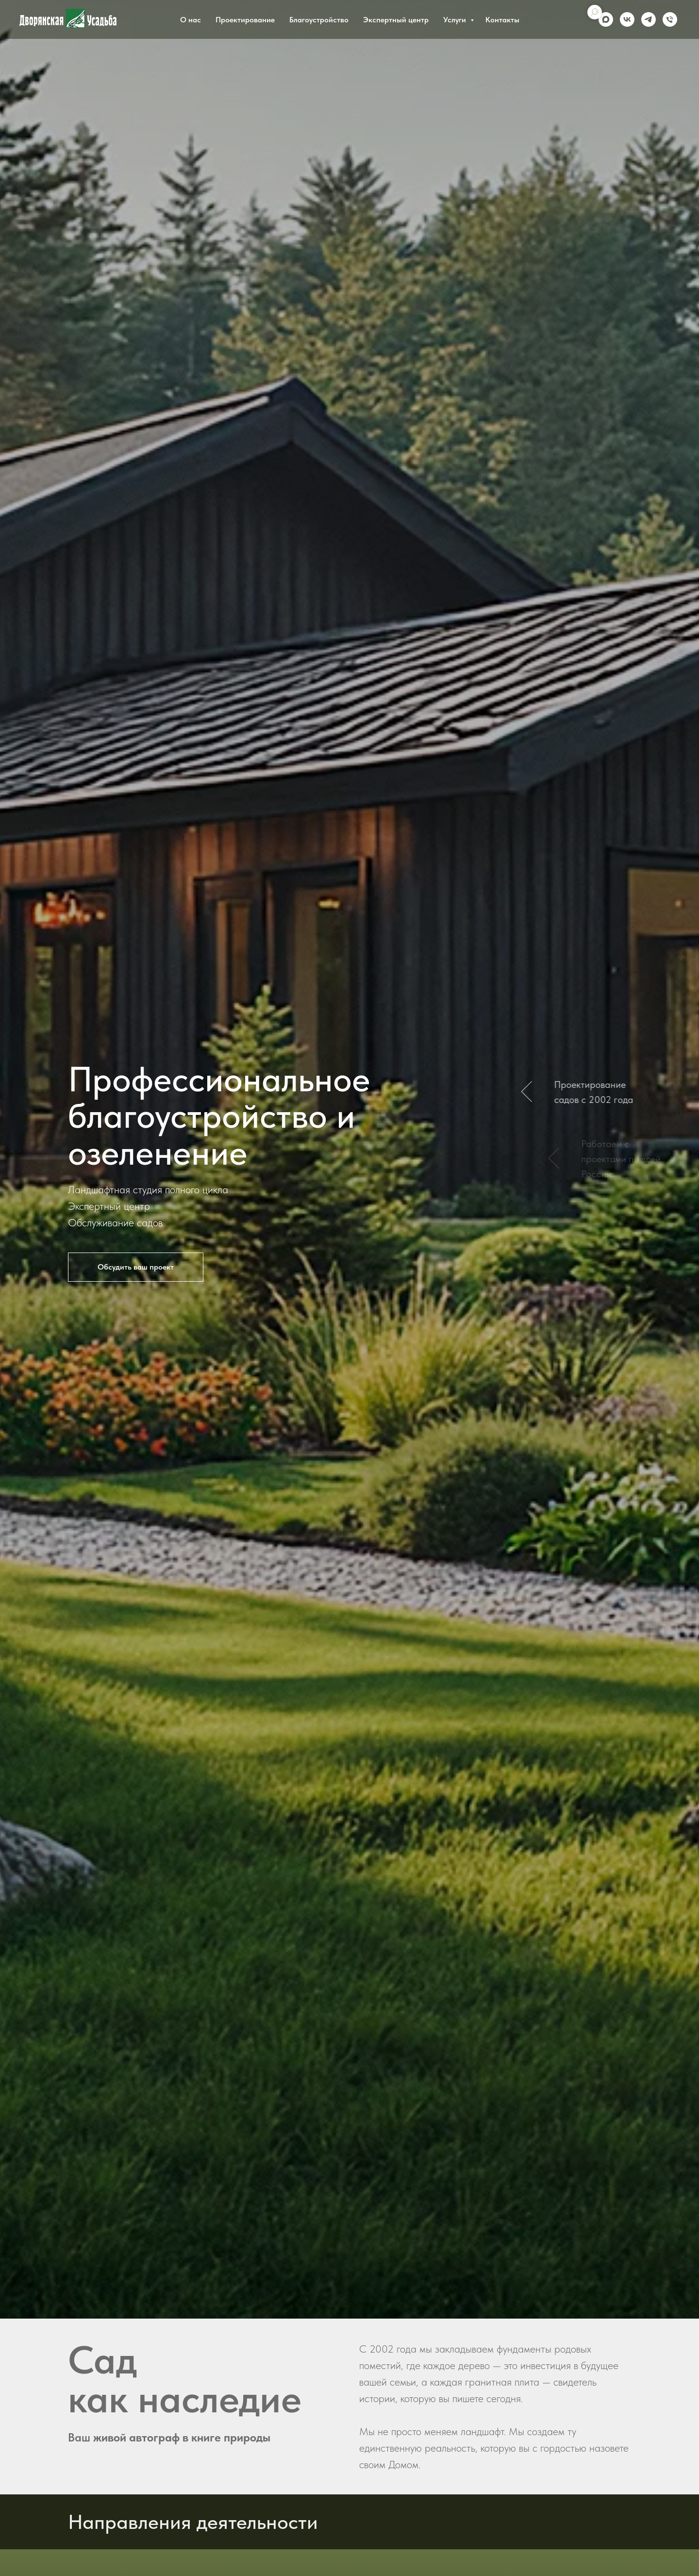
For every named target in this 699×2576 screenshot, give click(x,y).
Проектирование (245, 19)
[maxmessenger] (606, 19)
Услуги (455, 19)
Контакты (502, 19)
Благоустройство (319, 19)
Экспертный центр (396, 19)
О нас (190, 19)
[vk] (627, 19)
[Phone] (670, 19)
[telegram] (648, 19)
